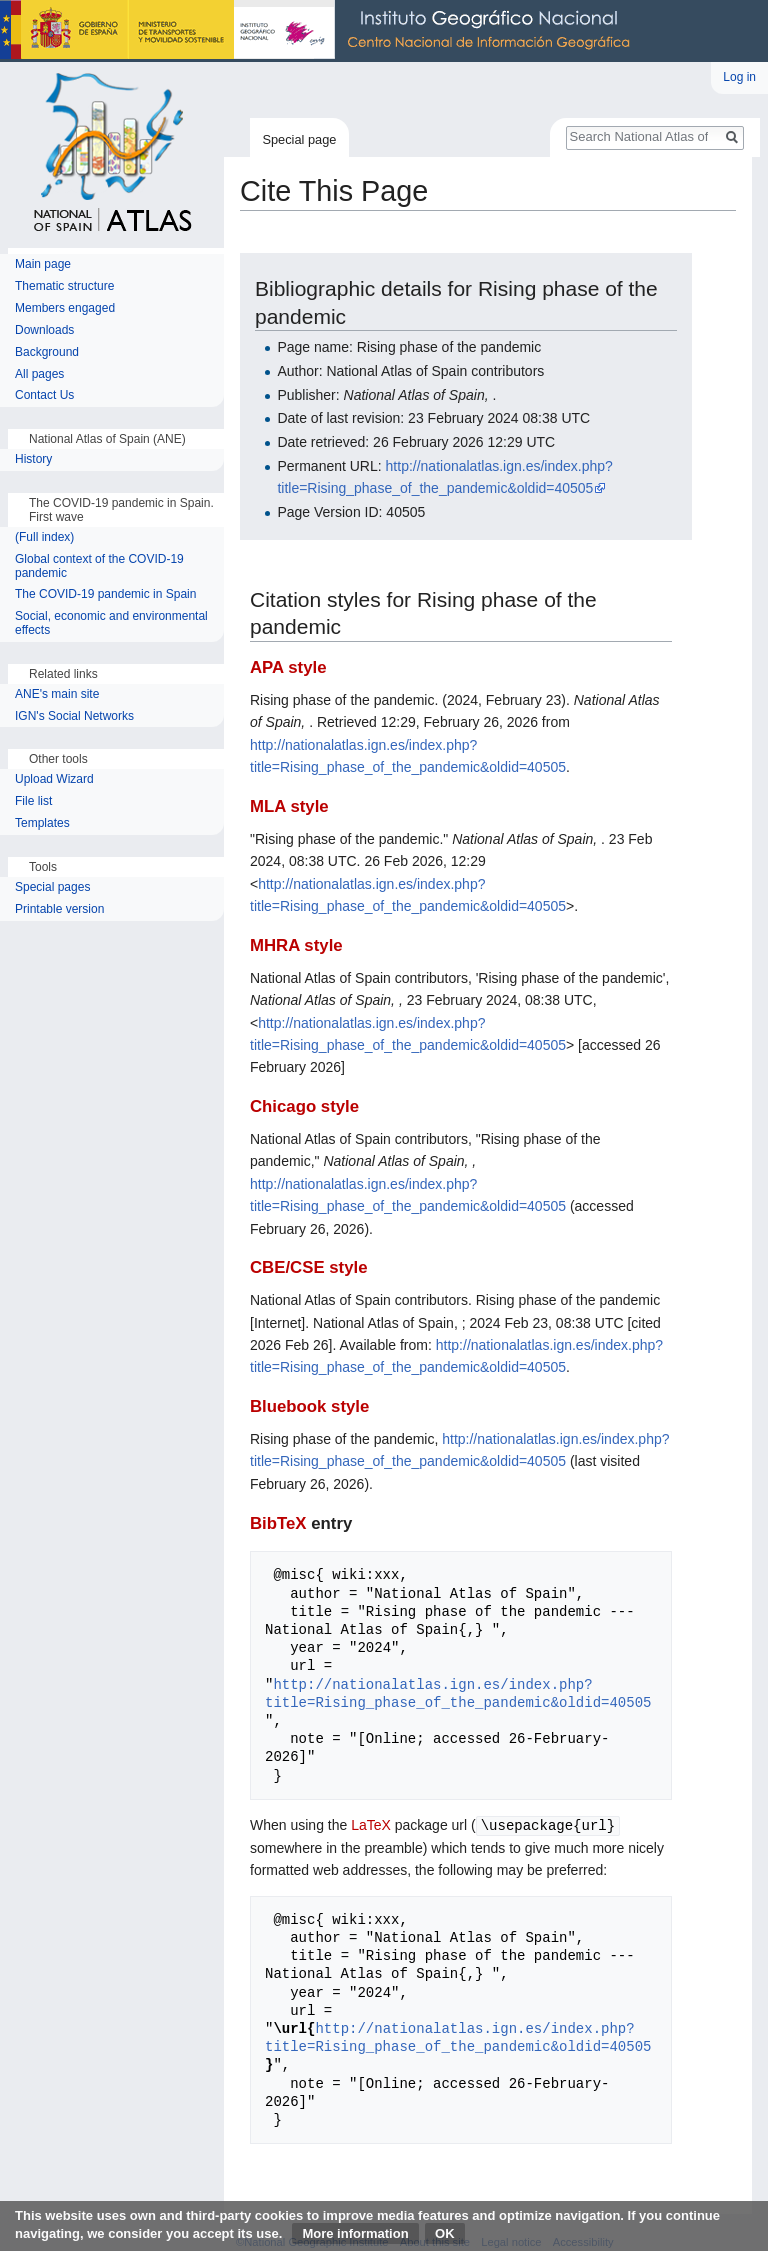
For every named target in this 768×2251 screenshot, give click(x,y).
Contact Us (44, 395)
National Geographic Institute (320, 31)
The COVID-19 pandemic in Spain (105, 594)
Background (47, 352)
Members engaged (65, 308)
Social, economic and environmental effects (111, 623)
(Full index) (44, 537)
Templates (42, 823)
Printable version (59, 909)
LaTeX (371, 1825)
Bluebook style (309, 1406)
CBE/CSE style (309, 1267)
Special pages (52, 887)
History (35, 459)
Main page (43, 264)
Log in (739, 77)
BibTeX (278, 1523)
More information (355, 2233)
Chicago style (304, 1106)
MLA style (289, 806)
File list (33, 801)
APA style (288, 667)
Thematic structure (64, 286)
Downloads (44, 330)
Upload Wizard (54, 779)
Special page (299, 139)
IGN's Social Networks (74, 716)
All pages (39, 374)
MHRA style (296, 945)
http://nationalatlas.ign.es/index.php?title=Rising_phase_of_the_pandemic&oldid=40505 (458, 1693)
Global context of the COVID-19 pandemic (99, 566)
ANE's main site (57, 694)
